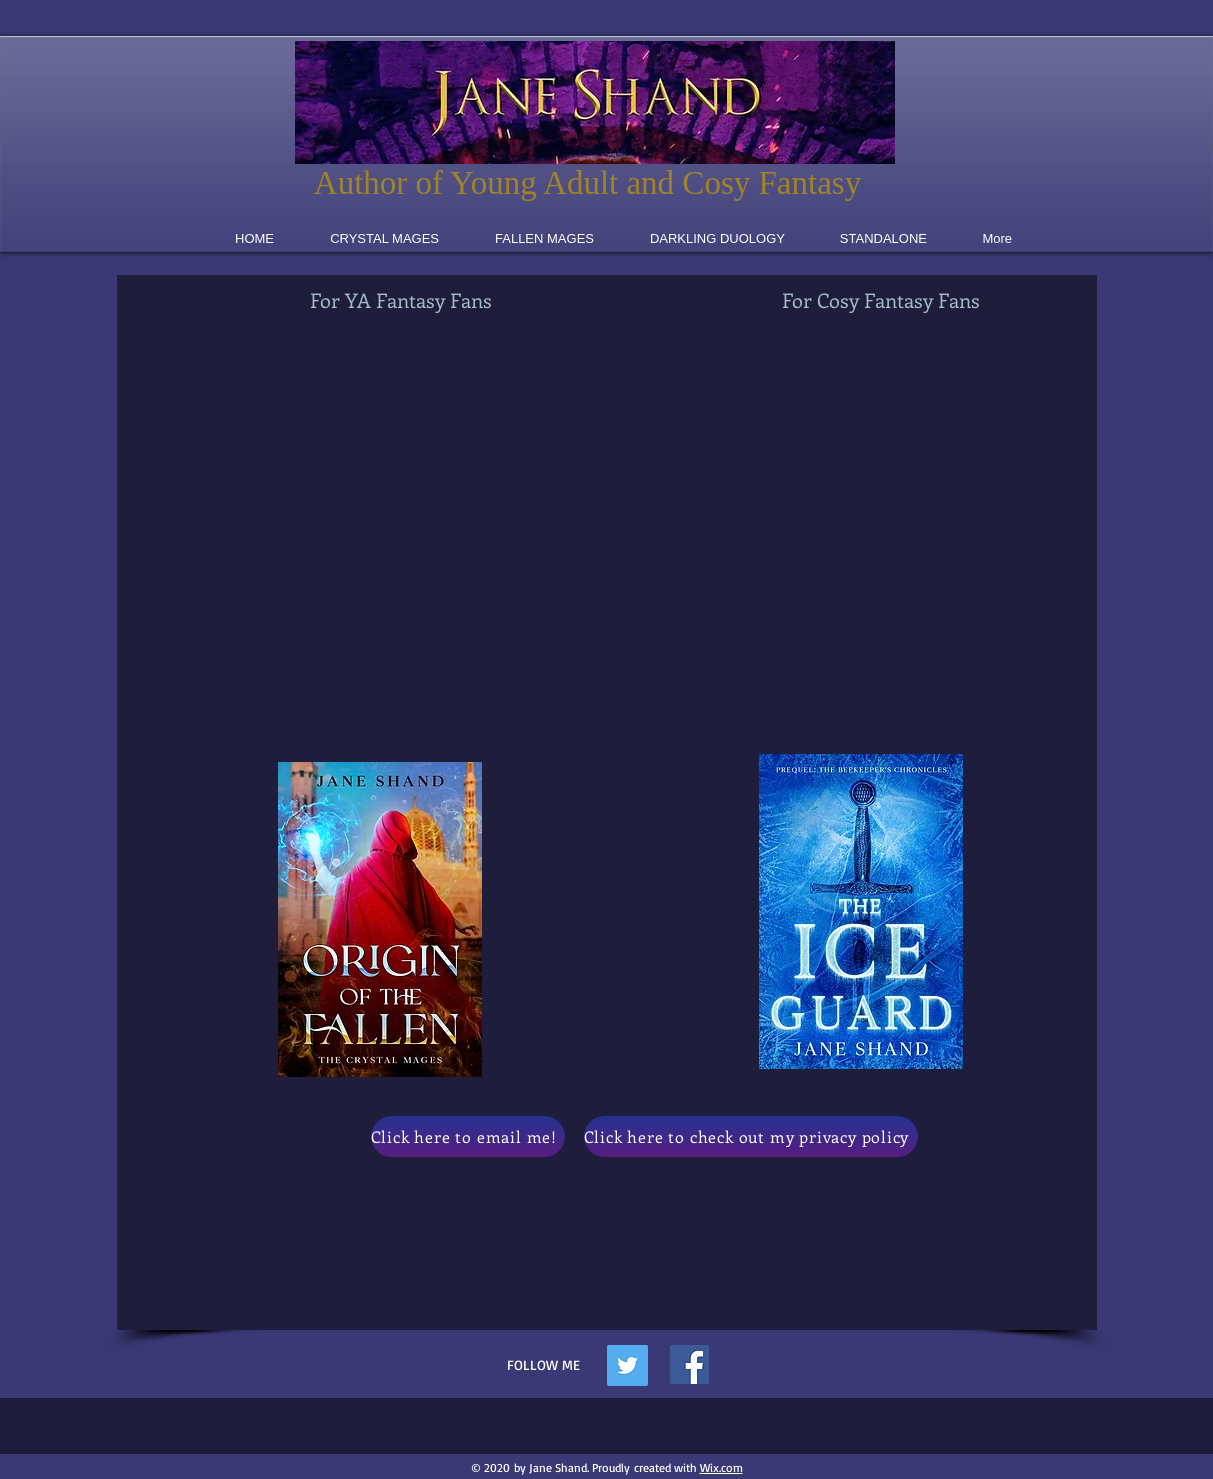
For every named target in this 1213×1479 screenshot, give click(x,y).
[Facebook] (689, 1364)
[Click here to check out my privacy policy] (751, 1136)
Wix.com (721, 1467)
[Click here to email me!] (468, 1136)
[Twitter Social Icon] (627, 1365)
